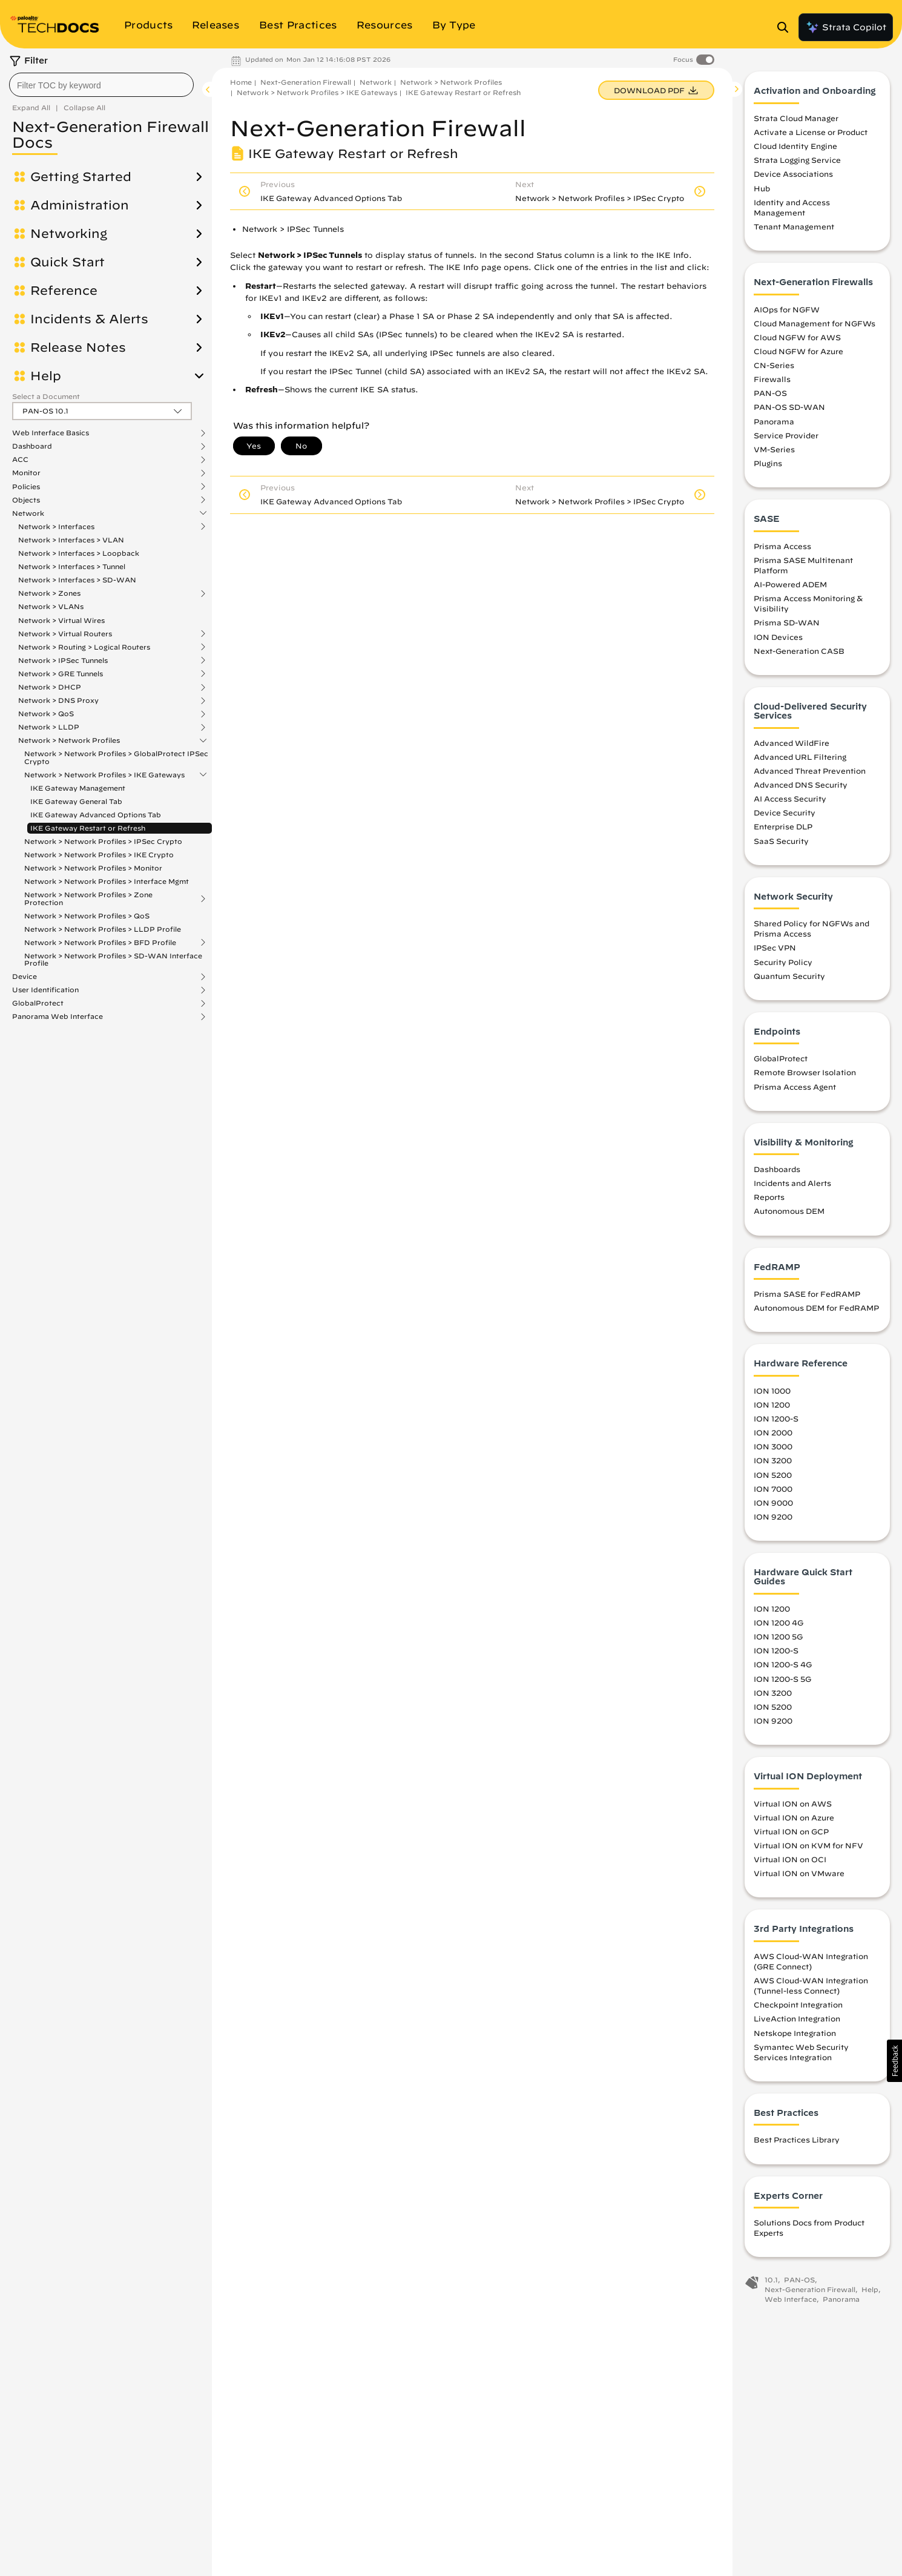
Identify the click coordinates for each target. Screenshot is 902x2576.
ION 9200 (773, 1517)
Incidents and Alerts (792, 1184)
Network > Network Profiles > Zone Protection (88, 898)
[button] (894, 2061)
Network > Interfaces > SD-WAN (77, 580)
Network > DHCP (49, 687)
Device (24, 976)
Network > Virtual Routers (65, 633)
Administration (79, 205)
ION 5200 (773, 1475)
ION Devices (778, 637)
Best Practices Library (797, 2140)
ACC (20, 459)
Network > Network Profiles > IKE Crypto (99, 854)
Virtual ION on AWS (793, 1804)
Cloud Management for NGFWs (814, 324)
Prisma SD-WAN (787, 623)
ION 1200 (772, 1405)
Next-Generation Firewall (305, 82)
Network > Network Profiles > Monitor (93, 868)
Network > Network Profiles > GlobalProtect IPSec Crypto (116, 757)
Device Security (784, 813)
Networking (68, 233)
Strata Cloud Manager (796, 118)
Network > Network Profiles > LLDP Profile (102, 929)
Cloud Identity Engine (795, 147)
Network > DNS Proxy (58, 700)
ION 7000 (773, 1489)
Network (28, 513)
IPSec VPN (775, 948)
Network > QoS (46, 713)
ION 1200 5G (778, 1637)
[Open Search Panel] (786, 27)
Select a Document (46, 396)
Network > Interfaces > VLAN (71, 540)
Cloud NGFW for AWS (797, 338)
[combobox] (101, 85)
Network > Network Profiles (69, 740)
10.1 (771, 2281)
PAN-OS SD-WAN (789, 408)
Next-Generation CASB (799, 651)
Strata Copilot (845, 27)
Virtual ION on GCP (791, 1832)
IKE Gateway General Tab (76, 801)
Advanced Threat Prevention (810, 771)
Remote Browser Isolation (805, 1073)
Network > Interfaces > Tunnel (71, 566)
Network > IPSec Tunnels (63, 660)
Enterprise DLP (783, 827)
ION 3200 (773, 1461)
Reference (63, 290)
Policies (26, 486)
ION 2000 (773, 1433)
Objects (26, 500)
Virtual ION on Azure (794, 1818)
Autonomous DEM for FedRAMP (816, 1309)
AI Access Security (790, 800)
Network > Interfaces (56, 526)
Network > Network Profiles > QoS (87, 916)
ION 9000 (773, 1503)
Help (45, 376)
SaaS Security (781, 841)
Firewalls (772, 380)
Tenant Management (794, 227)
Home (241, 82)
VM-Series (774, 450)
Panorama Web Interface (57, 1016)
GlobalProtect (38, 1003)
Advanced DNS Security (801, 786)
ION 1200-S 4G (783, 1665)
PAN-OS (770, 394)
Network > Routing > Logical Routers (84, 647)
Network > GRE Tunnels (60, 673)
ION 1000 (772, 1391)
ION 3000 (773, 1447)
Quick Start (67, 262)
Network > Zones (49, 593)
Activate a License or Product (810, 133)
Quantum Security (789, 976)
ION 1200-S (776, 1419)
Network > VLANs (51, 606)
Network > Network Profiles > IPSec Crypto (103, 841)
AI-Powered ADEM (790, 585)
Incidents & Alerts (89, 319)
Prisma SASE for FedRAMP (807, 1295)
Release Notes (78, 347)
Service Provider (786, 436)
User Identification (45, 989)
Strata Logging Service (797, 161)
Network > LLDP (48, 727)
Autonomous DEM (789, 1212)
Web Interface (791, 2300)
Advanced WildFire (791, 743)
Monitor (26, 472)
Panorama (774, 422)
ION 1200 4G (778, 1623)
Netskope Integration (795, 2033)
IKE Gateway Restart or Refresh (87, 828)
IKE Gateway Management (77, 788)
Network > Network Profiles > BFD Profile (100, 942)
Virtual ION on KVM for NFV (808, 1846)
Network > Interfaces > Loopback (78, 553)
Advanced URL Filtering (800, 757)
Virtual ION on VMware (799, 1874)
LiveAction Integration (797, 2019)
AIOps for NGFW (787, 310)
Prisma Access (782, 546)
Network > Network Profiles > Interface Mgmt (106, 881)
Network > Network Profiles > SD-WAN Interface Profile (113, 959)
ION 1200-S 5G (782, 1679)
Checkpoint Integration (798, 2005)
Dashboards (777, 1170)
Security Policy (783, 962)
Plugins (768, 464)
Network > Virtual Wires (61, 620)
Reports (769, 1198)
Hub (762, 189)
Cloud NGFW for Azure (798, 352)
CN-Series (774, 366)
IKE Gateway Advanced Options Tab (95, 815)
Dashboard (32, 446)
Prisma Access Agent (795, 1087)
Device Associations (793, 175)
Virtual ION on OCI (790, 1860)
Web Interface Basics (50, 432)
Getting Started (80, 176)
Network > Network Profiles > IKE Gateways (104, 775)
